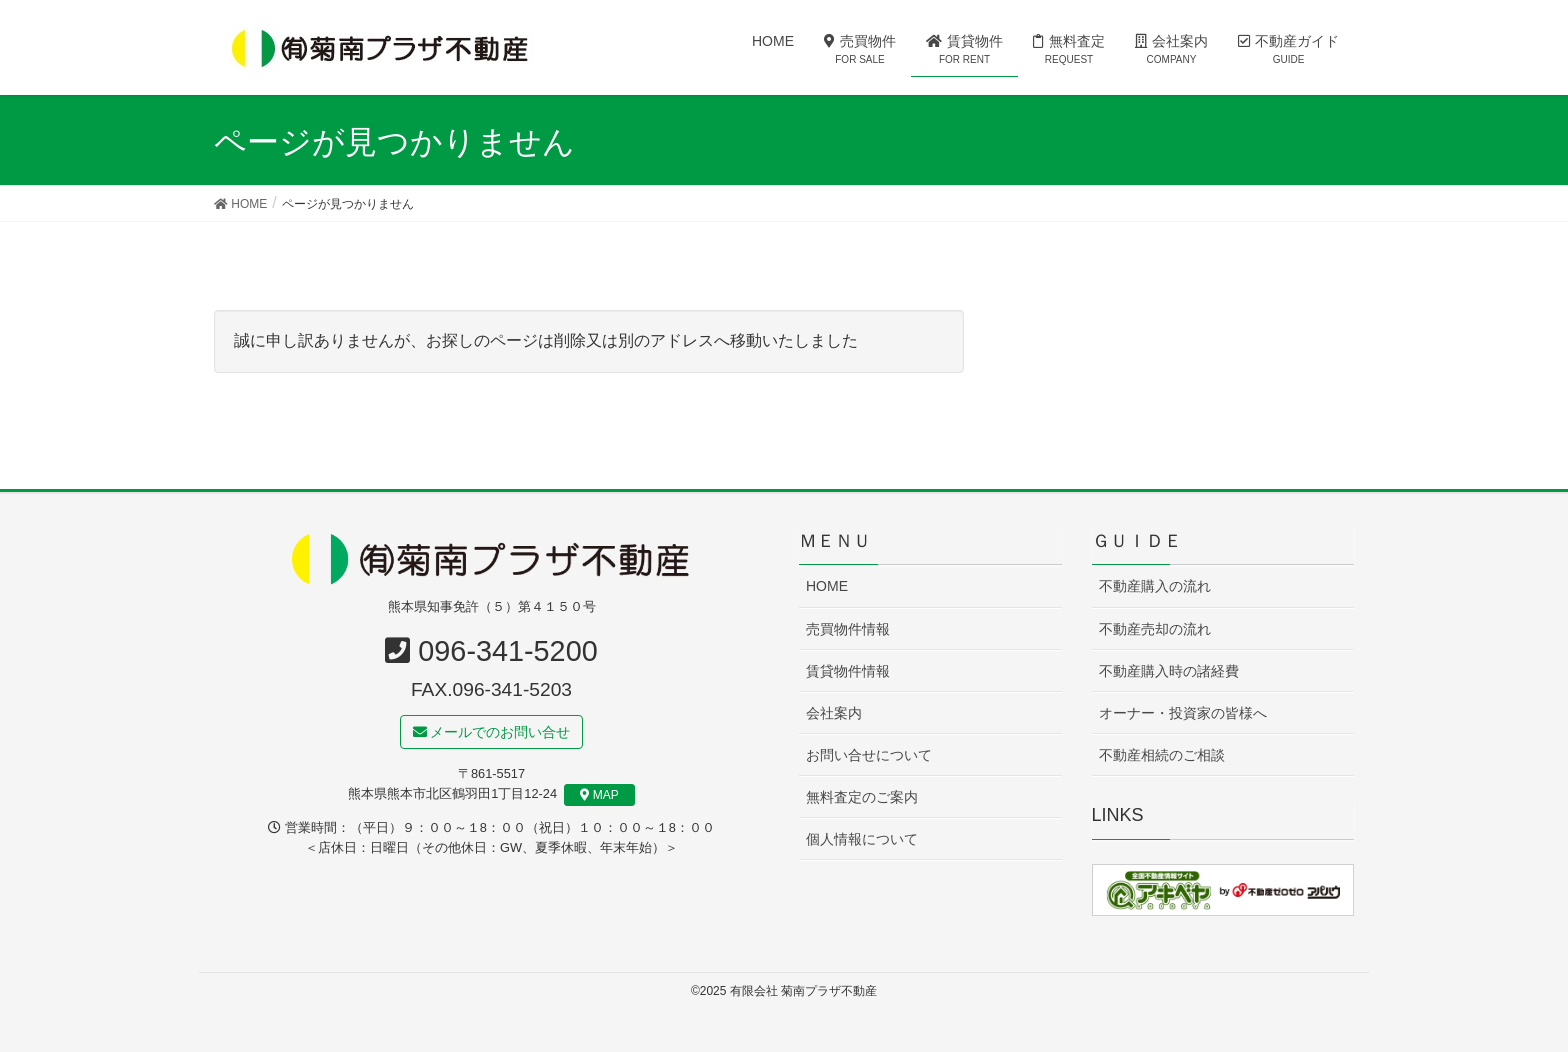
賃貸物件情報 (848, 671)
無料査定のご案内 (862, 797)
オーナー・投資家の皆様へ (1183, 713)
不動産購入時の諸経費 (1169, 671)
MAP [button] (599, 795)
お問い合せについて (869, 755)
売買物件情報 (848, 629)
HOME (827, 587)
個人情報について (862, 839)
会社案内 (834, 713)
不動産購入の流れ (1155, 587)
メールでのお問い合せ (492, 732)
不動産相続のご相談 (1162, 755)
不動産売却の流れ (1155, 629)
